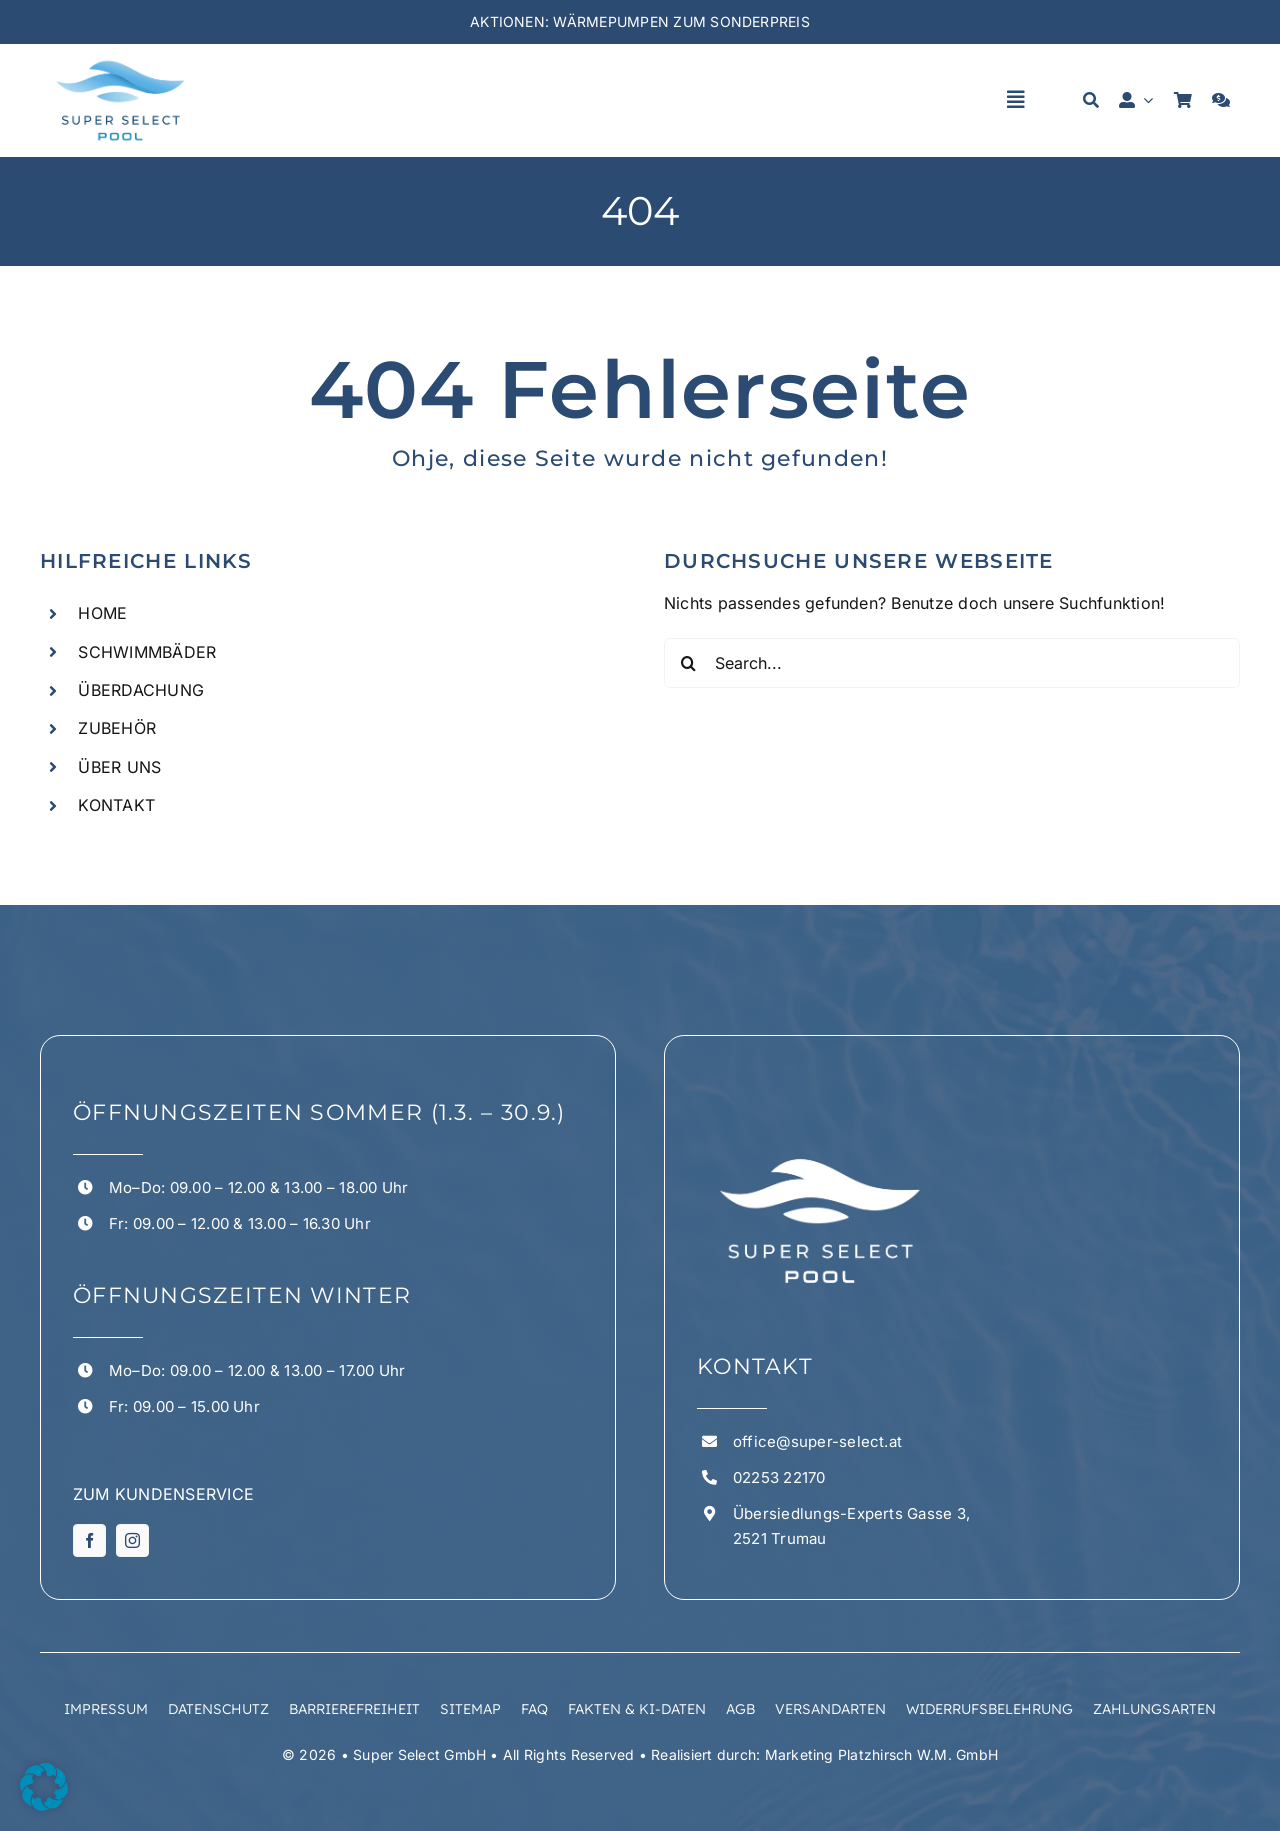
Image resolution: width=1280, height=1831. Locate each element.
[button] (44, 1787)
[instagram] (132, 1540)
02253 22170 (779, 1477)
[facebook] (89, 1540)
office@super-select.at (817, 1441)
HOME (102, 613)
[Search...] (952, 663)
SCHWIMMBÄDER (147, 652)
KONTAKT (116, 805)
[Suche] (1091, 100)
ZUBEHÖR (117, 728)
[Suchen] (689, 663)
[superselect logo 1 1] (120, 62)
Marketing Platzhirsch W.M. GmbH (881, 1754)
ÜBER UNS (119, 767)
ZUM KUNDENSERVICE (163, 1494)
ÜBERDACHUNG (141, 690)
